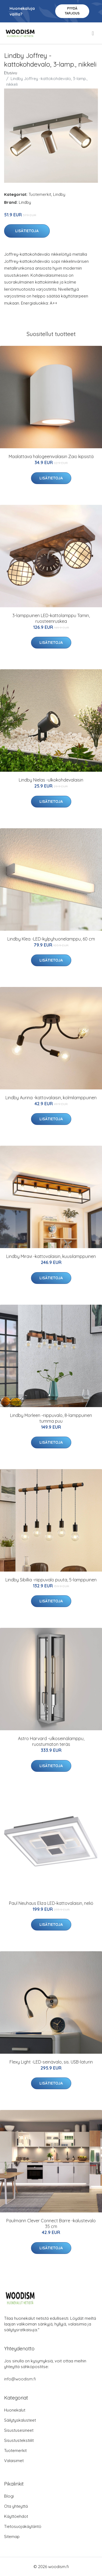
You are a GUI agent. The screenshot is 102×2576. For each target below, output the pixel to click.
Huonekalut (14, 2410)
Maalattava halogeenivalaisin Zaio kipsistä (51, 456)
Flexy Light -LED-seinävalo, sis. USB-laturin (51, 2062)
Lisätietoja (27, 230)
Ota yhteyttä (16, 2506)
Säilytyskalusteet (20, 2420)
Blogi (9, 2496)
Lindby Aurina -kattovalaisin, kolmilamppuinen (51, 1097)
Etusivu (10, 72)
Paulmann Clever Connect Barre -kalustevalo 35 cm (51, 2223)
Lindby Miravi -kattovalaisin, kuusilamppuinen (51, 1256)
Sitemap (12, 2536)
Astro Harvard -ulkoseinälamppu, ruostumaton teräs (51, 1741)
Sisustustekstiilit (19, 2440)
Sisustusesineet (18, 2430)
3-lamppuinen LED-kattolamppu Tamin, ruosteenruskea (51, 618)
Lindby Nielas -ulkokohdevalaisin (51, 780)
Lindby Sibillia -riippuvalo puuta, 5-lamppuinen (51, 1579)
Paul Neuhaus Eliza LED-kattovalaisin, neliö (51, 1903)
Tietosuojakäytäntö (22, 2526)
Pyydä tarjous (72, 10)
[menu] (93, 33)
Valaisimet (14, 2460)
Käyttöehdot (16, 2516)
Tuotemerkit (40, 194)
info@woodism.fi (20, 2379)
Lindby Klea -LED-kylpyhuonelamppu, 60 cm (51, 939)
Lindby (59, 194)
